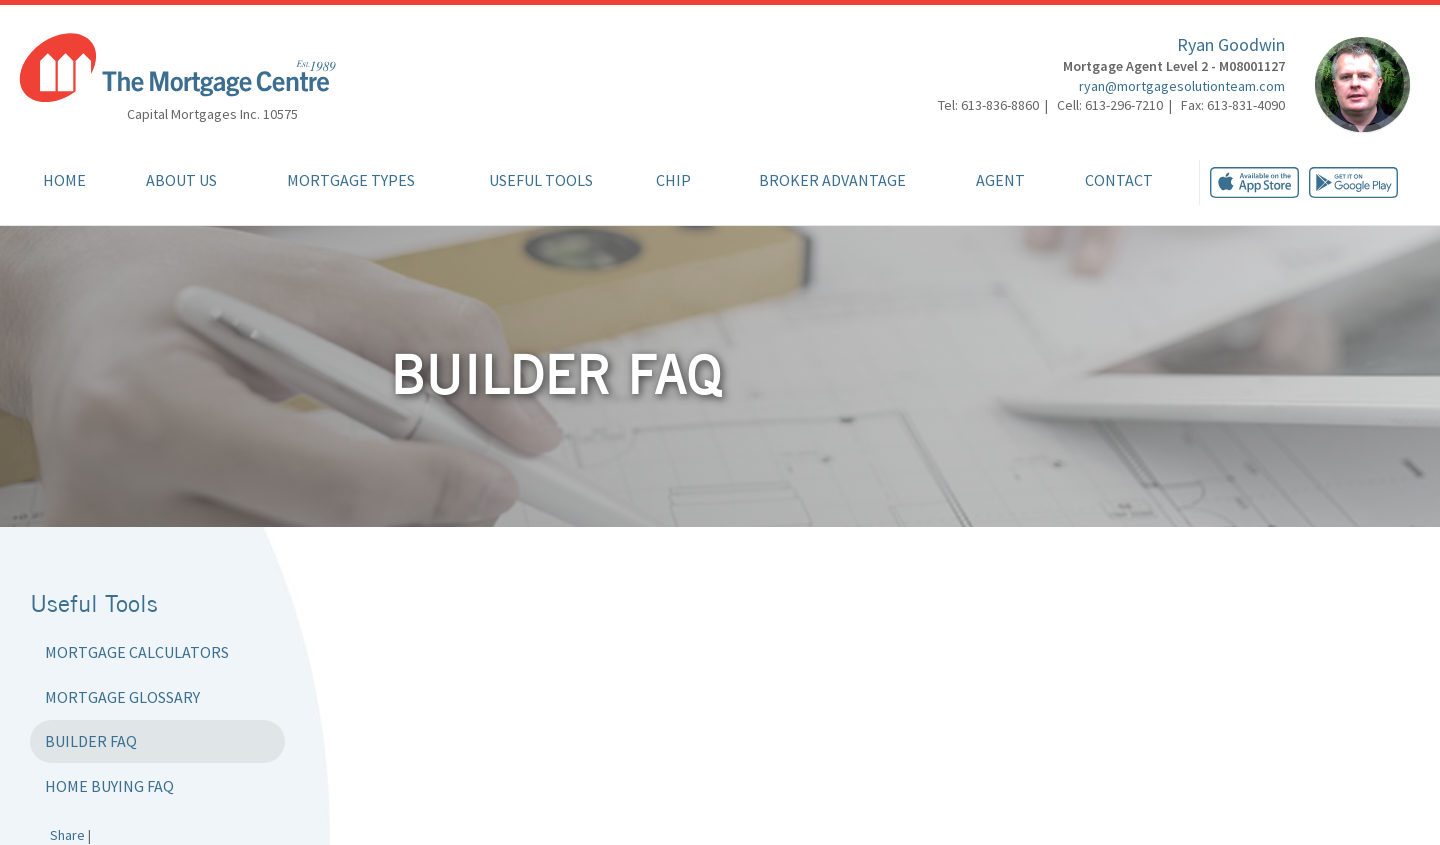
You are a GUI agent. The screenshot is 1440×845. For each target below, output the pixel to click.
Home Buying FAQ (109, 786)
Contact (1119, 180)
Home (64, 180)
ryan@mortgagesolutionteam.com (1182, 86)
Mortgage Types (351, 180)
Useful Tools (541, 180)
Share (67, 835)
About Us (181, 180)
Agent (1000, 180)
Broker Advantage (832, 180)
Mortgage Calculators (137, 652)
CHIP (673, 180)
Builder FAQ (91, 741)
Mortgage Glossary (122, 697)
